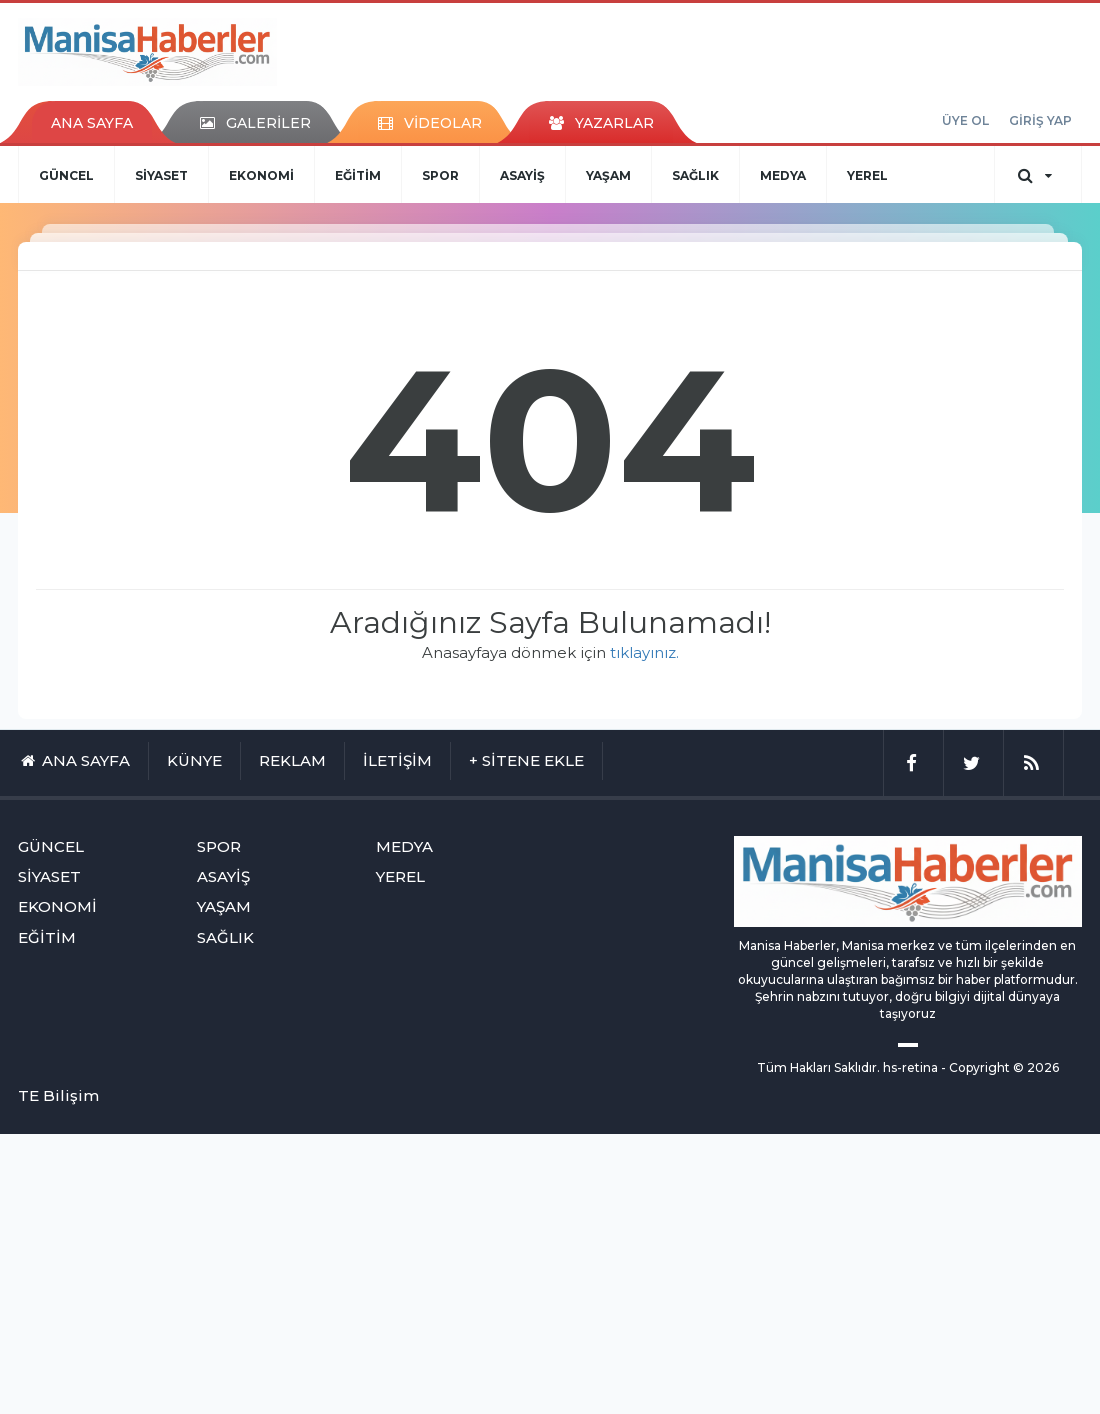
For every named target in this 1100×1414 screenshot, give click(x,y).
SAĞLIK (695, 175)
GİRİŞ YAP (1040, 120)
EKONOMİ (261, 175)
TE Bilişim (58, 1095)
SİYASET (161, 175)
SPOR (440, 175)
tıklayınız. (644, 652)
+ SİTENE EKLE (526, 760)
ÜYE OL (965, 120)
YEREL (867, 175)
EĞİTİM (358, 175)
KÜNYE (194, 760)
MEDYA (783, 175)
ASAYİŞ (522, 175)
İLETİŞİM (397, 760)
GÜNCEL (66, 175)
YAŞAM (608, 175)
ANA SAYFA (92, 123)
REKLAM (292, 760)
